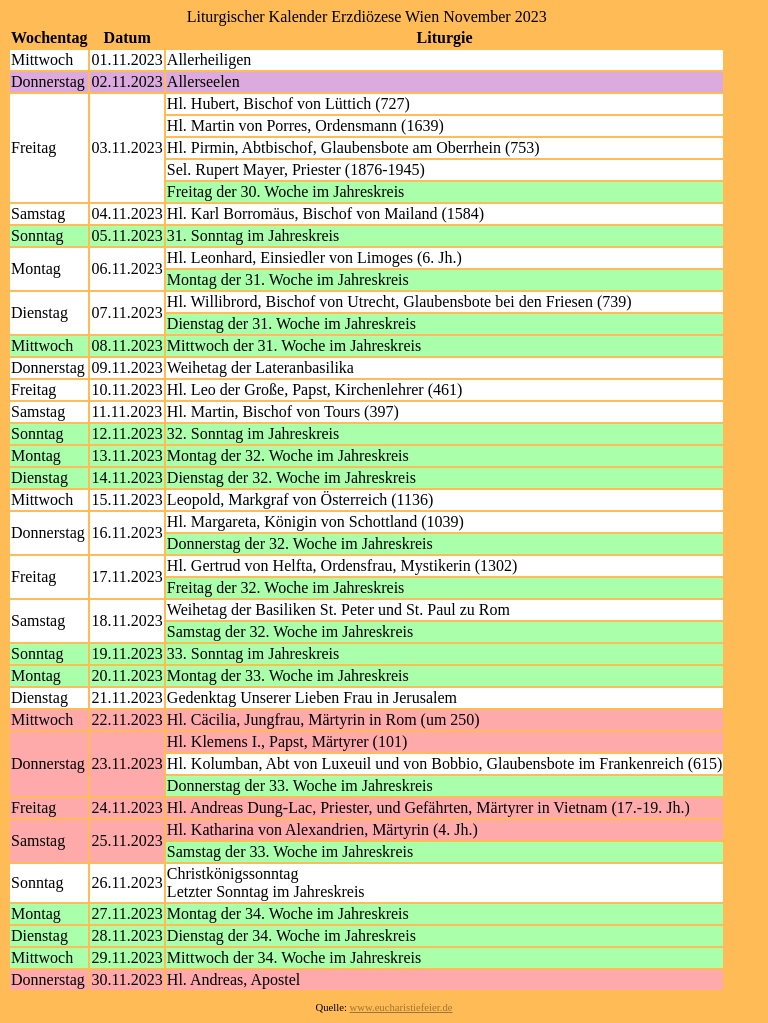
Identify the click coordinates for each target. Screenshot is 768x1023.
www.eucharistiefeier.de (401, 1007)
